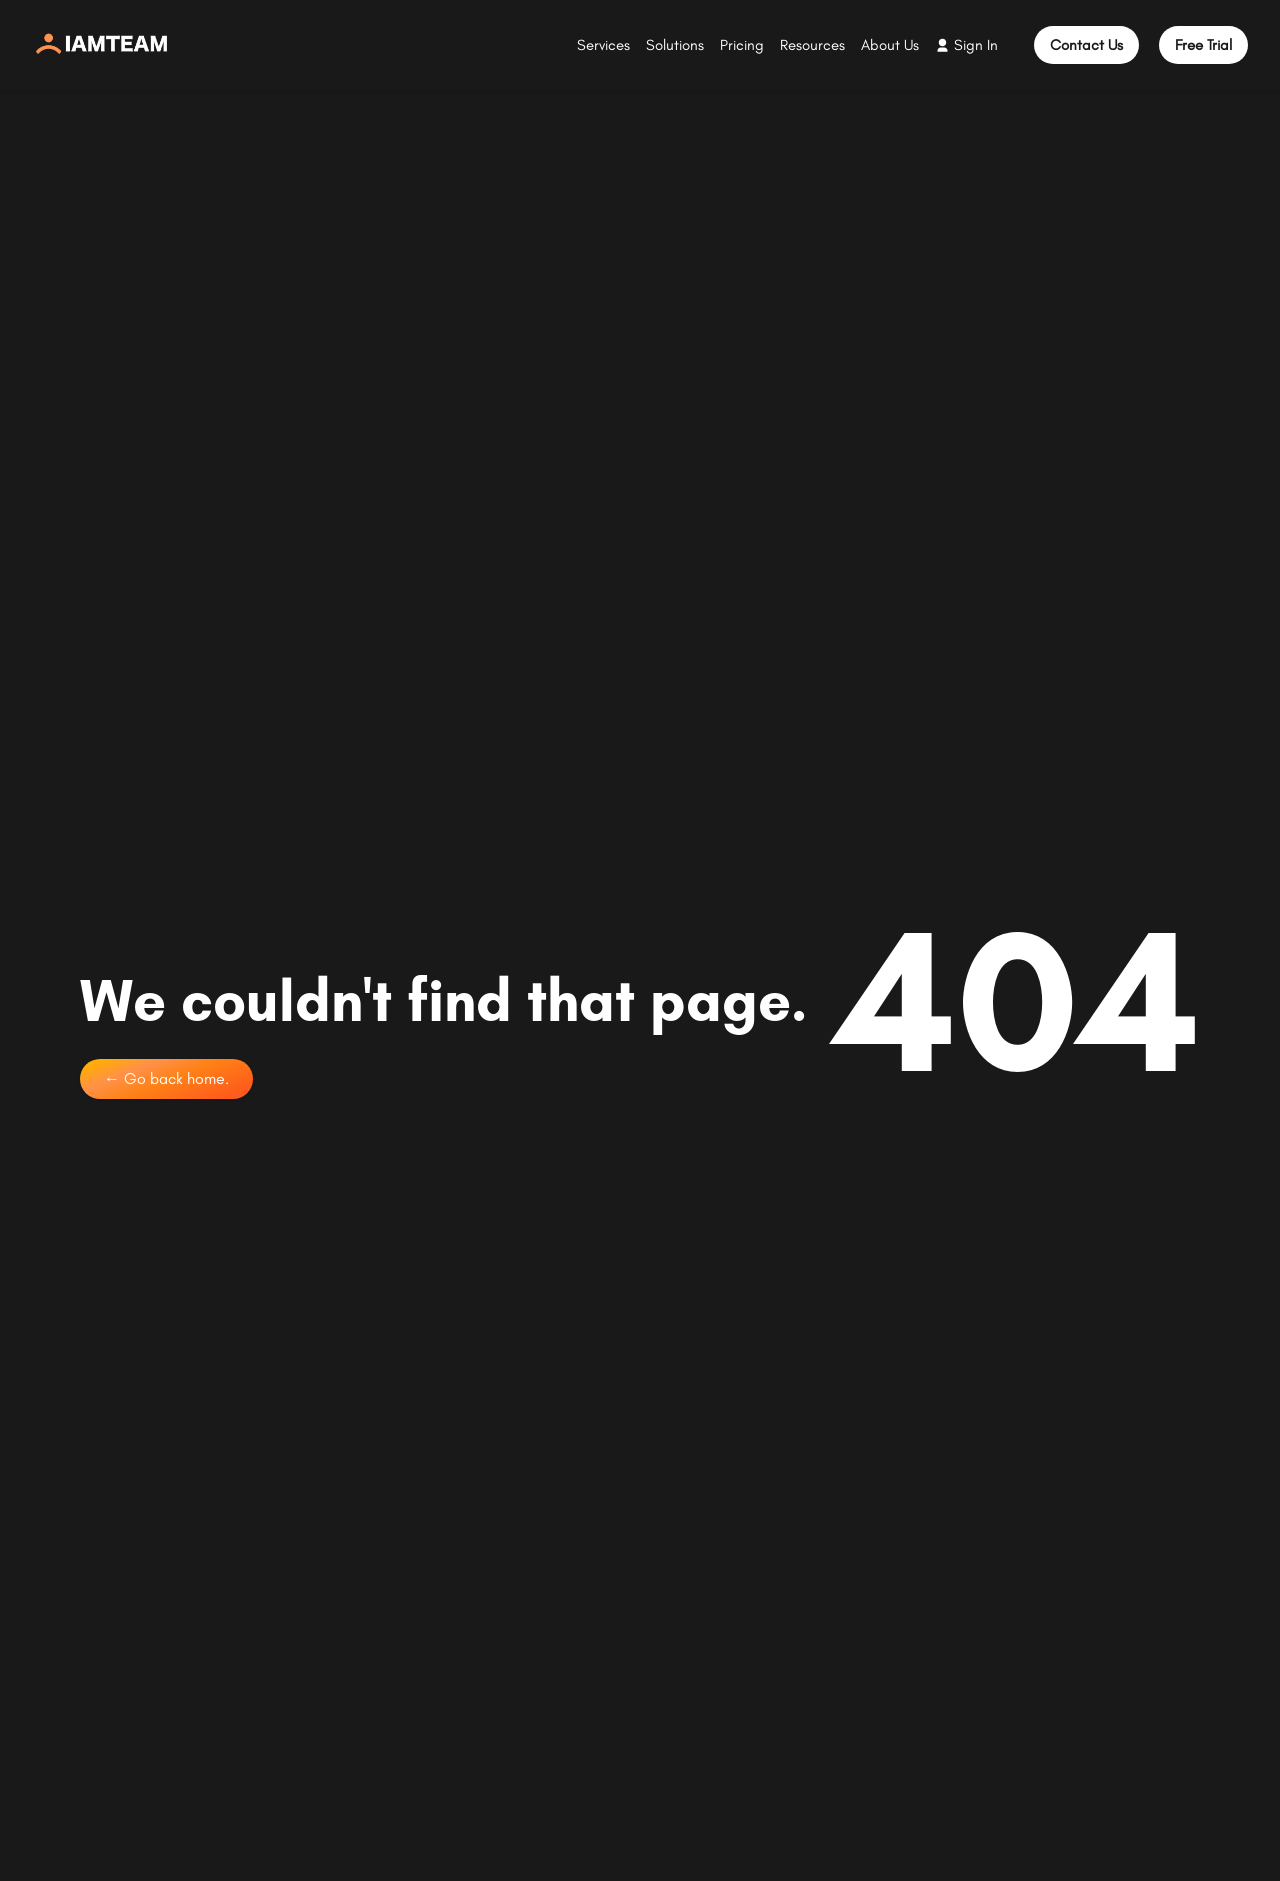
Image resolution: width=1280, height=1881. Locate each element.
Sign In (976, 45)
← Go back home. (166, 1078)
